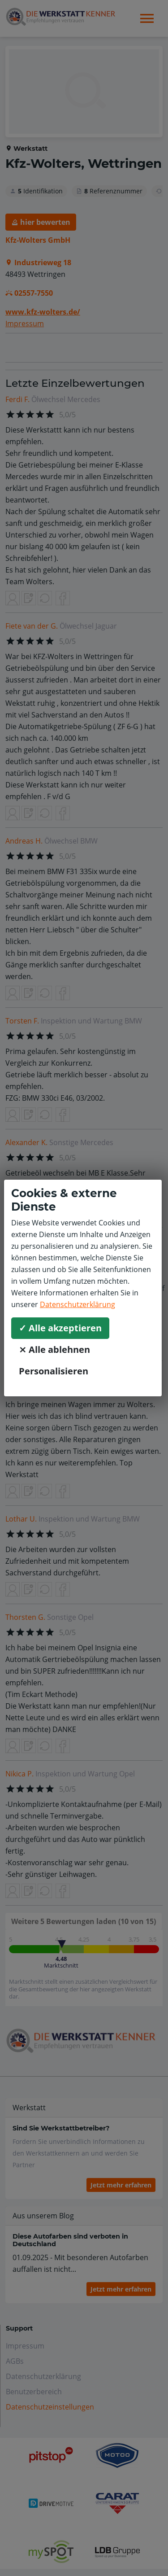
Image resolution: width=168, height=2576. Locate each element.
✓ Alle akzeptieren (60, 1328)
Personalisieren (53, 1371)
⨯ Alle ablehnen (54, 1349)
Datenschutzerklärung (77, 1304)
